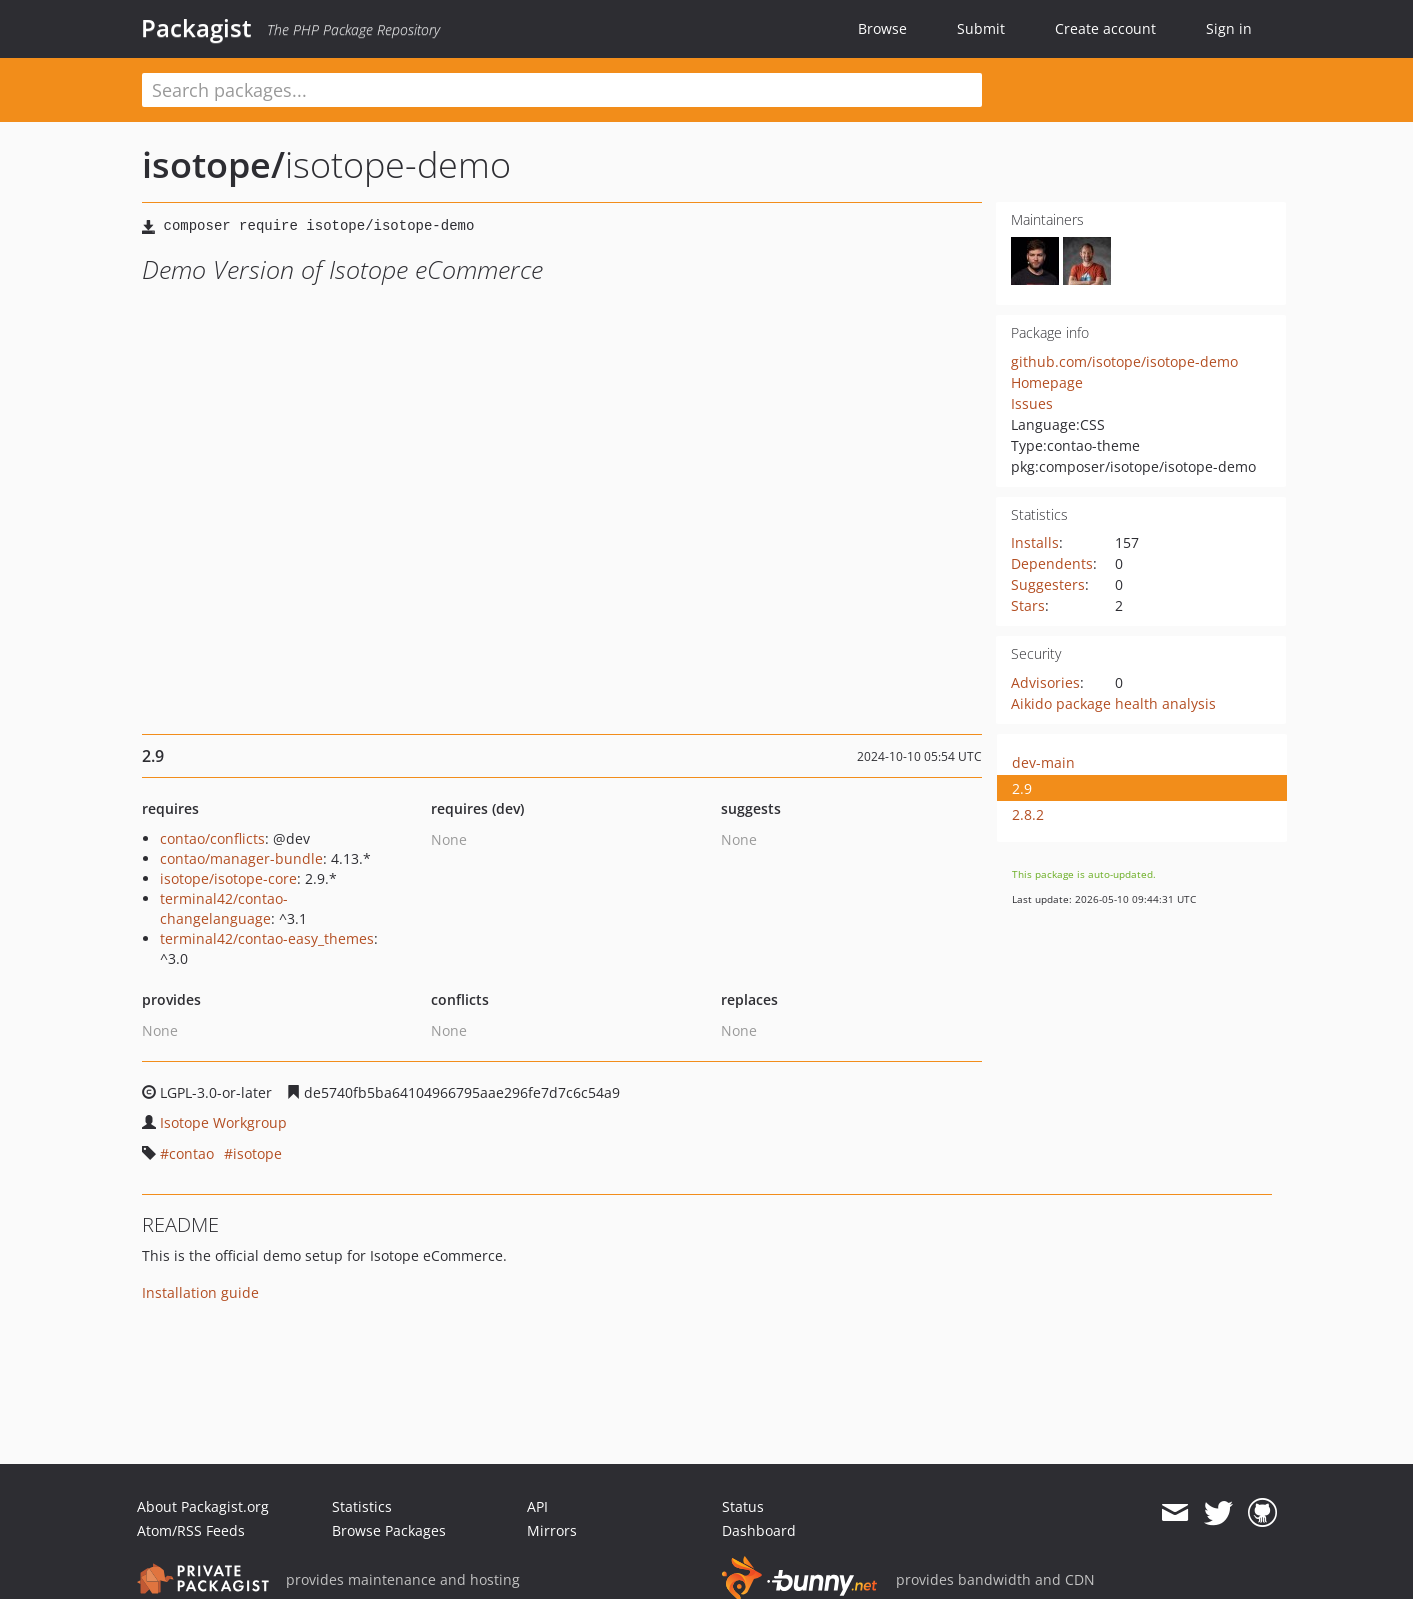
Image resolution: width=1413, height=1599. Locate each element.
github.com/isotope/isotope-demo (1124, 361)
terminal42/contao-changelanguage (224, 908)
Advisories (1045, 682)
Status (743, 1506)
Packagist (196, 28)
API (537, 1506)
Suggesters (1048, 584)
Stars (1028, 605)
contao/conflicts (212, 838)
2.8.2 (1028, 814)
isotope (257, 1153)
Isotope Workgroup (223, 1122)
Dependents (1052, 563)
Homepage (1047, 382)
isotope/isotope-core (228, 878)
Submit (981, 28)
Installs (1035, 542)
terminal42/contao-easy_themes (267, 938)
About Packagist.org (203, 1506)
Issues (1032, 403)
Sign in (1229, 28)
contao (191, 1153)
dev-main (1043, 762)
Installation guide (200, 1292)
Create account (1105, 28)
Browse (882, 28)
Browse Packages (389, 1530)
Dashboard (759, 1530)
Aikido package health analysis (1113, 703)
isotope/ (213, 164)
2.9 (1022, 788)
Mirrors (552, 1530)
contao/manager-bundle (241, 858)
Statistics (362, 1506)
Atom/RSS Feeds (191, 1530)
